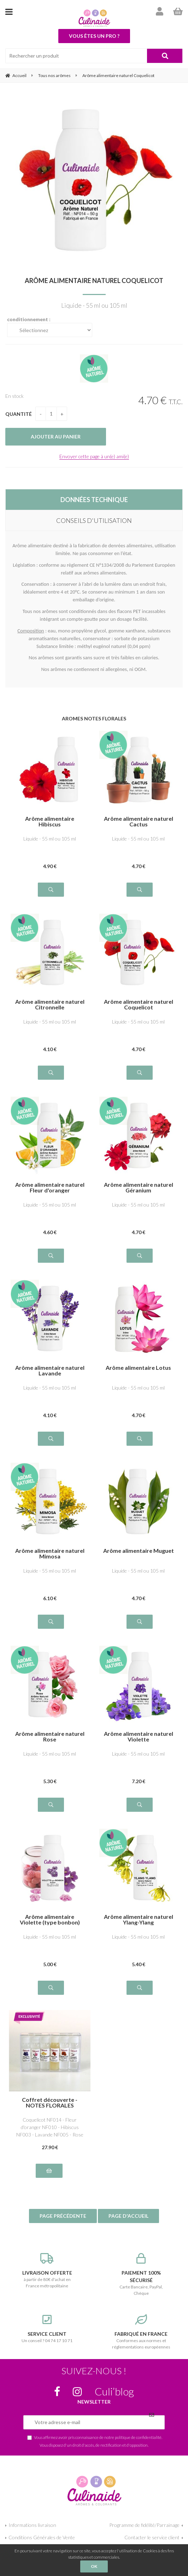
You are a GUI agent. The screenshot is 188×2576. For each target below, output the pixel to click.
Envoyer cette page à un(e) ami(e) (94, 456)
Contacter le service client (152, 2537)
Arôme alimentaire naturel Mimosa (49, 1553)
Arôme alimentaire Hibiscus (49, 821)
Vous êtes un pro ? (94, 36)
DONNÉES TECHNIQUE (94, 499)
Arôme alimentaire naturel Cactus (138, 821)
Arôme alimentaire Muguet (138, 1551)
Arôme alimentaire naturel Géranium (138, 1187)
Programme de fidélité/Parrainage (144, 2525)
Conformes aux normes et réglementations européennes (141, 2332)
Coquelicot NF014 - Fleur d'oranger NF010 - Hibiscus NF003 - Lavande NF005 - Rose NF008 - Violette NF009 (49, 2127)
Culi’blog (114, 2391)
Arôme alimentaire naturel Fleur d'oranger (49, 1187)
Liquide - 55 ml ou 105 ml (49, 839)
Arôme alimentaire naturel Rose (49, 1736)
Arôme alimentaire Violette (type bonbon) (50, 1919)
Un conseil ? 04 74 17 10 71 (47, 2328)
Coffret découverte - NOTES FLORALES (49, 2102)
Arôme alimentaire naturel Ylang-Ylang (138, 1919)
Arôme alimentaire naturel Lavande (49, 1370)
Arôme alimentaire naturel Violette (138, 1736)
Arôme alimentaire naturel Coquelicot (94, 280)
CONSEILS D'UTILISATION (94, 520)
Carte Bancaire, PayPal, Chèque (141, 2274)
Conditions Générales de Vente (41, 2537)
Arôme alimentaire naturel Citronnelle (49, 1004)
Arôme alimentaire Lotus (138, 1368)
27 (50, 2147)
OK (94, 2566)
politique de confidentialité (138, 2437)
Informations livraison (32, 2525)
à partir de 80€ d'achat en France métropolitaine (47, 2270)
